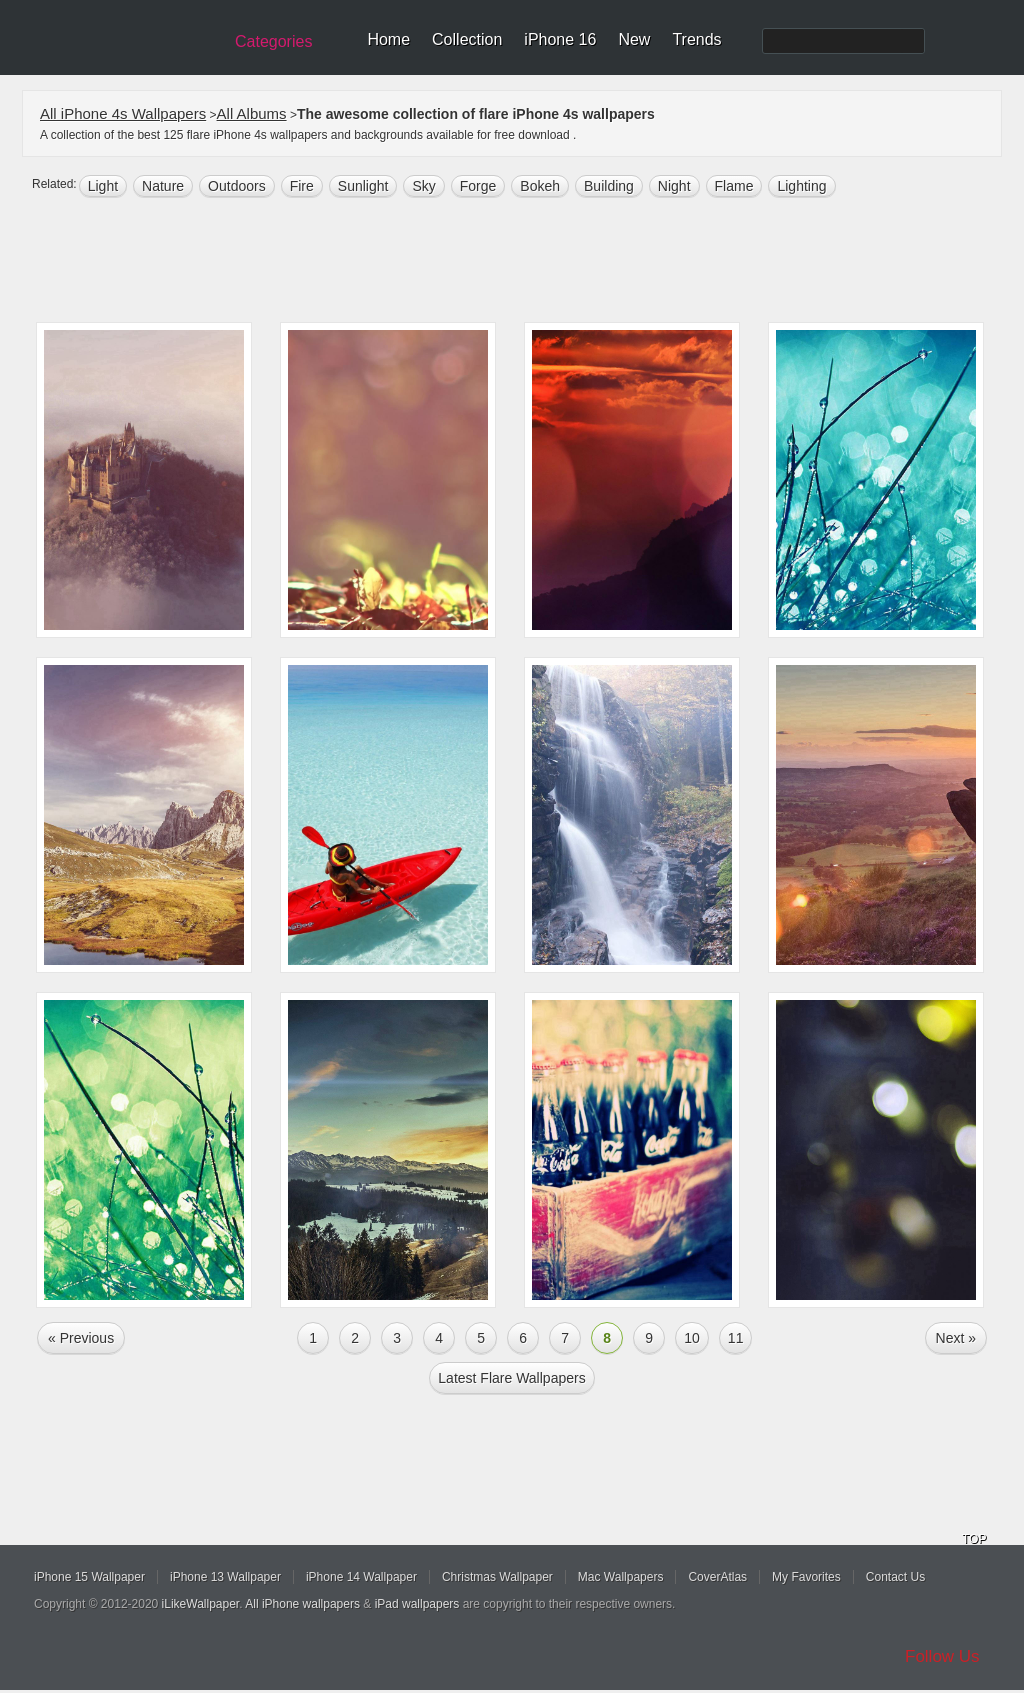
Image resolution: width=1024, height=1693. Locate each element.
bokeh (540, 186)
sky (423, 186)
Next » (956, 1338)
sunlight (363, 186)
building (609, 186)
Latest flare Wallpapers (511, 1378)
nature (163, 186)
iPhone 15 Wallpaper (89, 1577)
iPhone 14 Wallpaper (361, 1577)
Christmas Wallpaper (497, 1577)
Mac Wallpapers (621, 1577)
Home (388, 39)
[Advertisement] (525, 262)
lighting (801, 186)
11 (736, 1338)
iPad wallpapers (417, 1604)
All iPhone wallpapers (302, 1604)
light (103, 186)
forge (478, 186)
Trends (696, 39)
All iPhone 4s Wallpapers (123, 113)
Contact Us (895, 1577)
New (634, 39)
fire (302, 186)
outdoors (237, 186)
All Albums (252, 113)
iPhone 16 (560, 39)
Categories (273, 41)
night (674, 186)
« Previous (81, 1338)
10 (692, 1338)
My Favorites (806, 1577)
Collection (467, 39)
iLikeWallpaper (201, 1604)
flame (734, 186)
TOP (974, 1539)
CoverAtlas (717, 1577)
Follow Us (942, 1656)
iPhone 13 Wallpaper (225, 1577)
